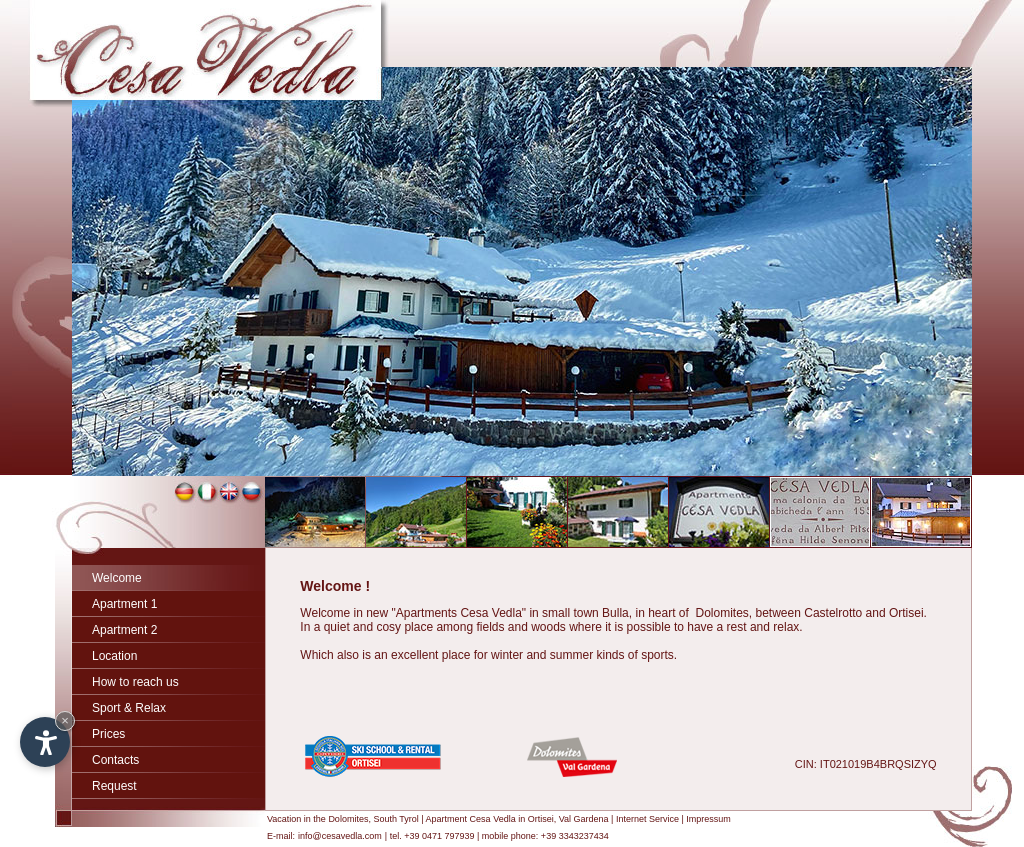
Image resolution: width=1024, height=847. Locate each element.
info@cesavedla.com (340, 836)
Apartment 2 (124, 630)
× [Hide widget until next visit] (65, 720)
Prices (108, 734)
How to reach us (135, 682)
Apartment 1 (124, 604)
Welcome (117, 578)
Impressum (708, 819)
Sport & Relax (129, 708)
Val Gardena (584, 819)
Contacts (115, 760)
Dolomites (348, 819)
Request (114, 786)
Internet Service (647, 819)
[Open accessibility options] (45, 742)
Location (114, 656)
